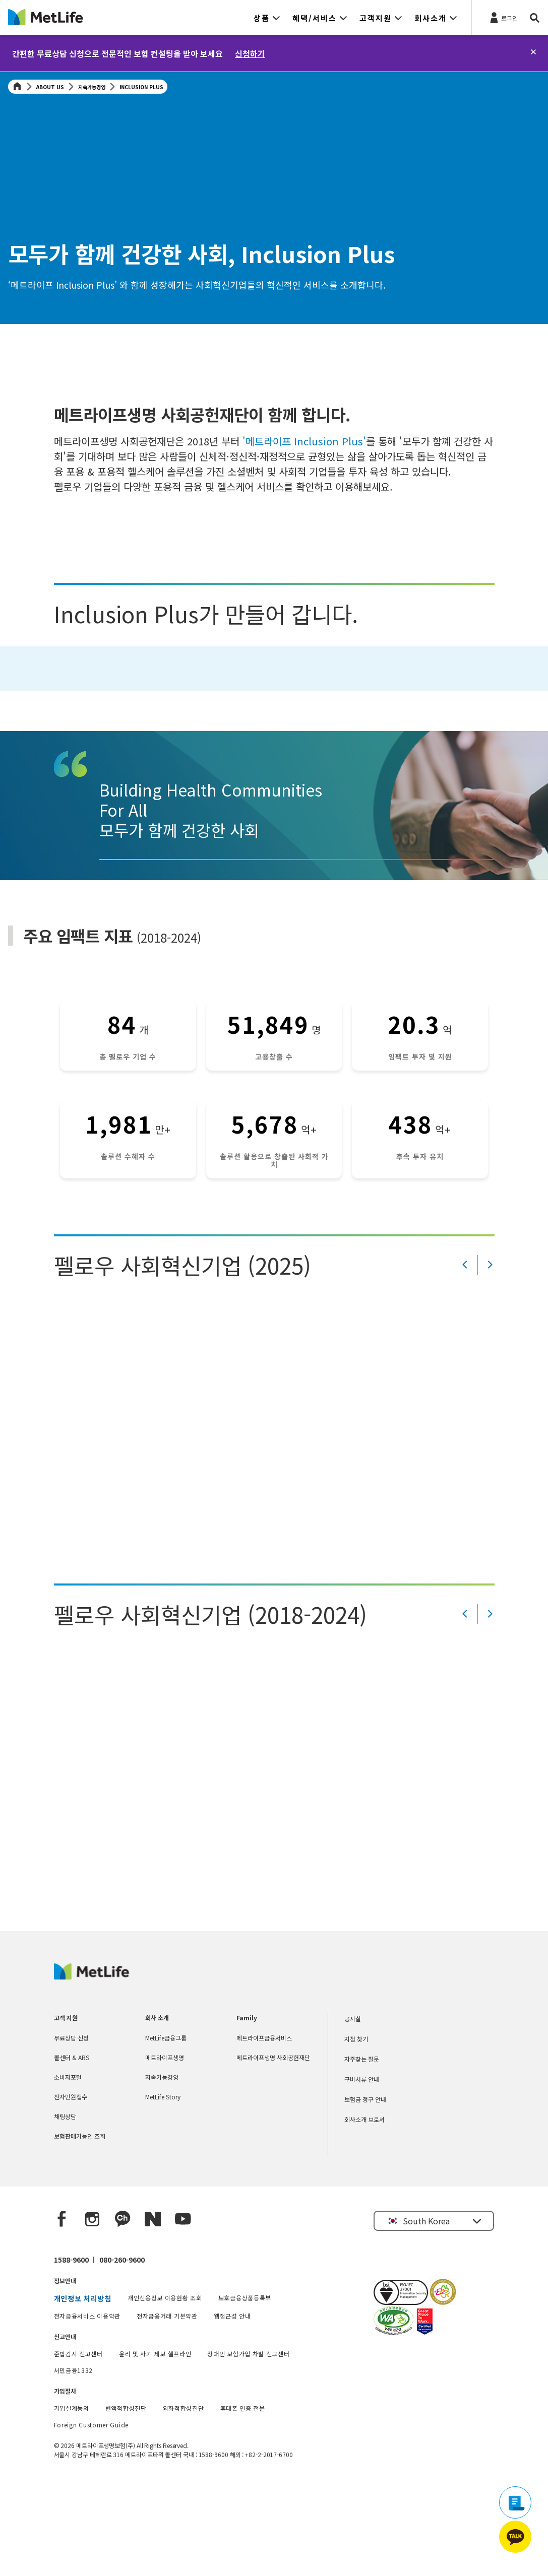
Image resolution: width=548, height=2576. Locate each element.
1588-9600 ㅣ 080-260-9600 (99, 2352)
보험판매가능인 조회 (79, 2228)
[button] (267, 17)
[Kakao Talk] (122, 2312)
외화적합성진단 (183, 2500)
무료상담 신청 (71, 2130)
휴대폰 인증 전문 (242, 2500)
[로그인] (503, 17)
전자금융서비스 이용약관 (87, 2408)
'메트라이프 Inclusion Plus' (302, 441)
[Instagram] (92, 2312)
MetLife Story (162, 2189)
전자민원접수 (70, 2189)
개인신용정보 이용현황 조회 (165, 2390)
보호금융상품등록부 (244, 2390)
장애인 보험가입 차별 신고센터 (248, 2446)
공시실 (352, 2111)
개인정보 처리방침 (82, 2391)
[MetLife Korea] (91, 2069)
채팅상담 (65, 2209)
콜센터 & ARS (71, 2150)
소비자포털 (68, 2169)
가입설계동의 (71, 2500)
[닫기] (533, 51)
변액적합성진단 (126, 2500)
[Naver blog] (153, 2312)
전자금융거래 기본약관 (167, 2408)
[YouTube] (183, 2312)
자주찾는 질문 (361, 2151)
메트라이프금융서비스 (264, 2130)
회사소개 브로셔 (364, 2212)
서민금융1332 (73, 2463)
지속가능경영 (91, 87)
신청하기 (250, 53)
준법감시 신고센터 (78, 2446)
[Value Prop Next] (490, 1357)
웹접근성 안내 (232, 2408)
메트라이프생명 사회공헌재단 (273, 2150)
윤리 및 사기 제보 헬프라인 (155, 2446)
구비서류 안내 (361, 2171)
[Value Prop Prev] (465, 1357)
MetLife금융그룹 (166, 2130)
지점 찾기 (356, 2131)
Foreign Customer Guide (91, 2517)
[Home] (17, 87)
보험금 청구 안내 (365, 2192)
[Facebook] (62, 2312)
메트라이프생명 (164, 2150)
